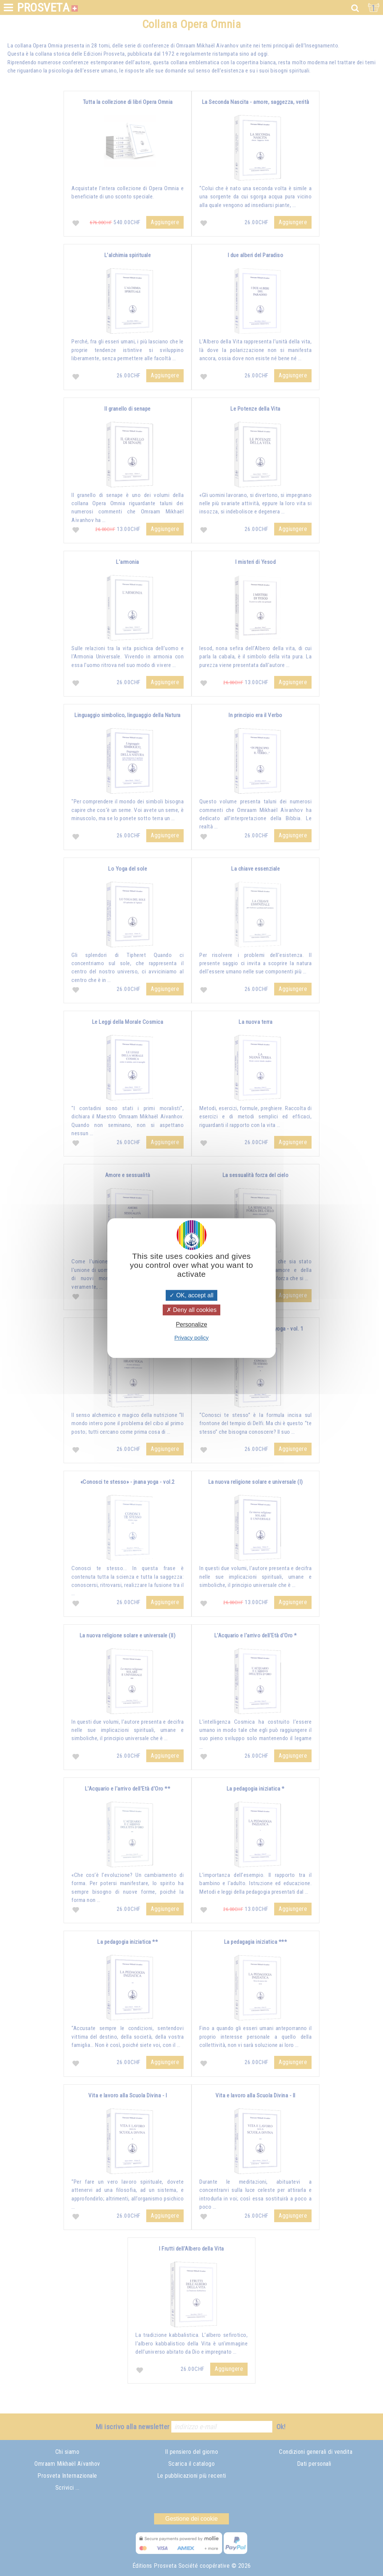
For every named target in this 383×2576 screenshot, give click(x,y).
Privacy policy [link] (191, 1337)
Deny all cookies (191, 1310)
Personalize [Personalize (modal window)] (191, 1325)
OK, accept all (191, 1295)
